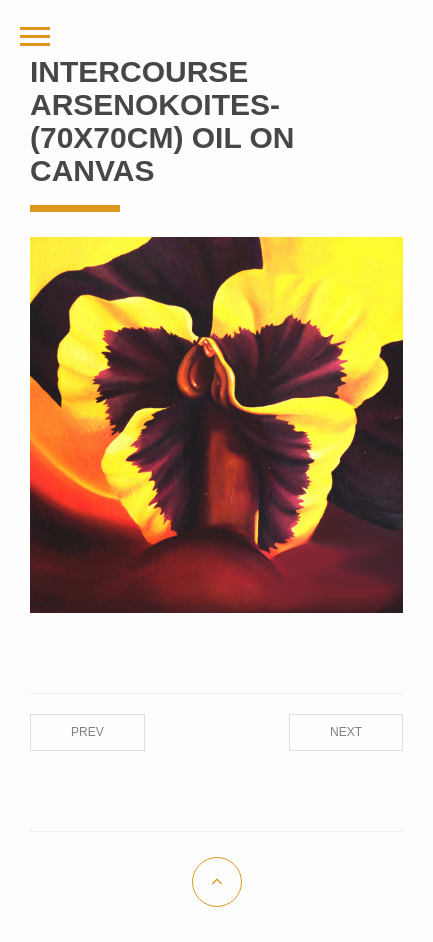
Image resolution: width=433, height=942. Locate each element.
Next (346, 732)
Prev (87, 732)
